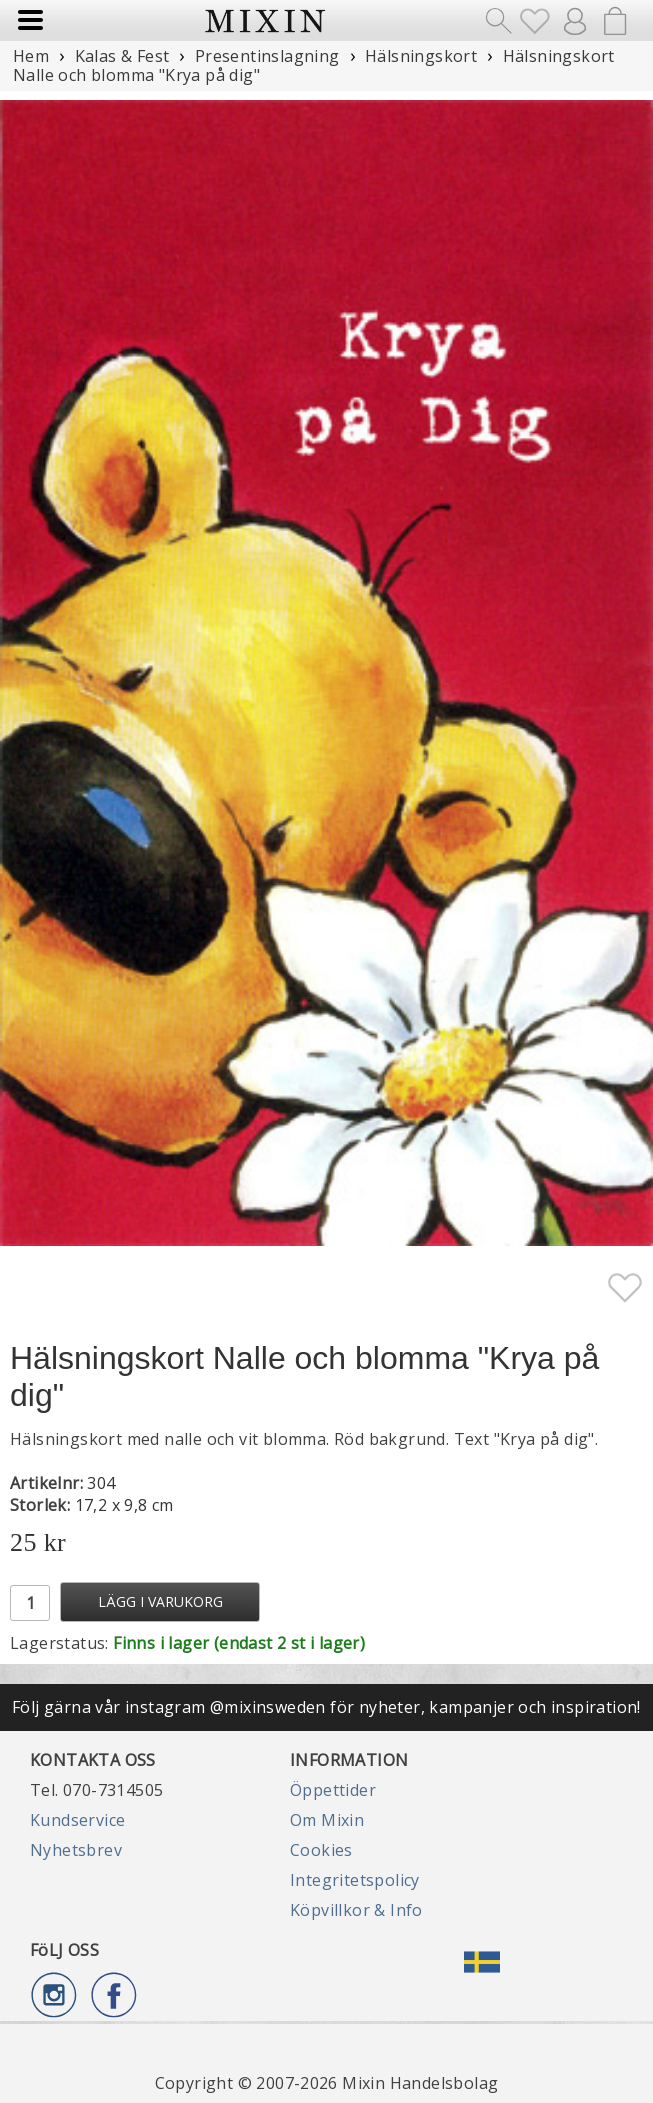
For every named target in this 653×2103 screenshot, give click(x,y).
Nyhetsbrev (76, 1850)
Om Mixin (327, 1820)
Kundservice (77, 1820)
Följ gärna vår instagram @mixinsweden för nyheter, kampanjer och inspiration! (326, 1707)
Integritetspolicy (355, 1880)
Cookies (321, 1850)
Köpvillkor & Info (356, 1910)
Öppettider (333, 1790)
